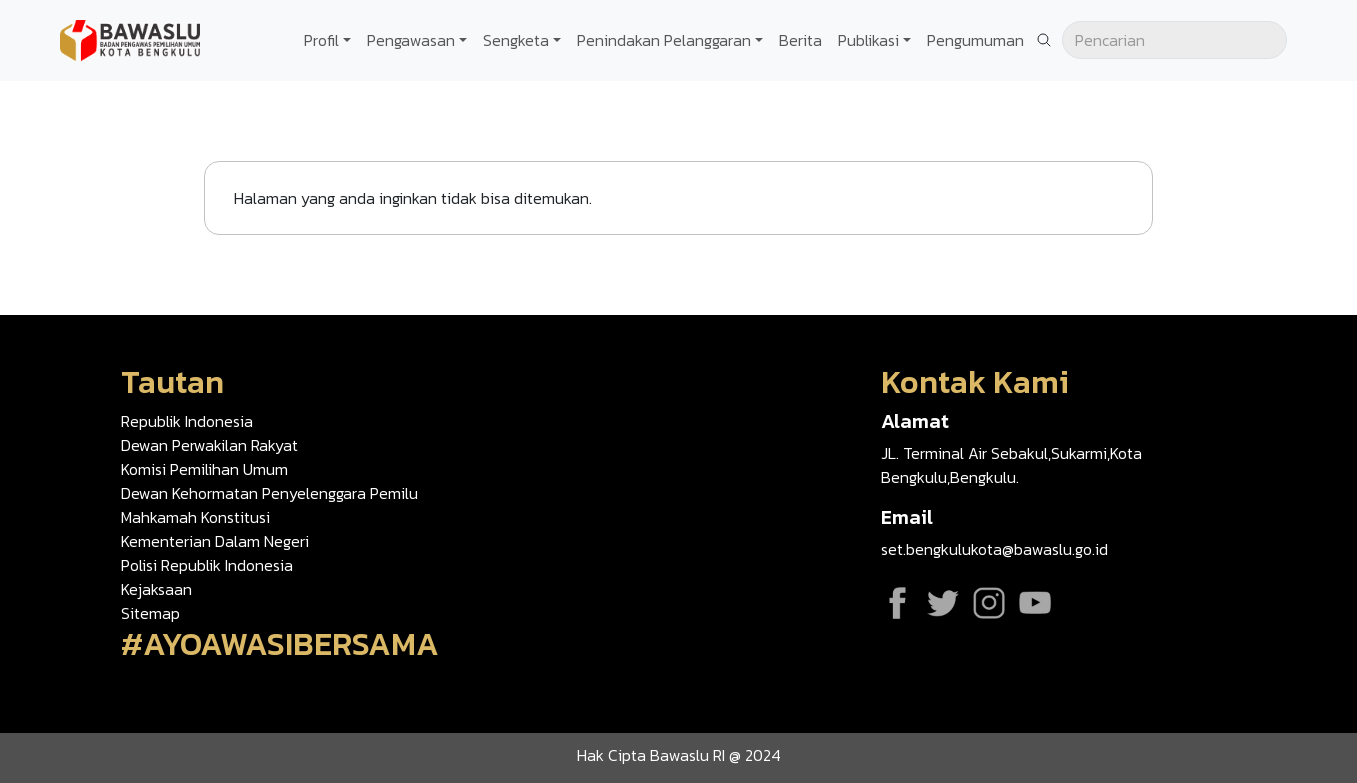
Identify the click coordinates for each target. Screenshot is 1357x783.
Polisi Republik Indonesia (207, 565)
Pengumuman (975, 40)
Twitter (943, 603)
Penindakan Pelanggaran (664, 40)
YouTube (1035, 603)
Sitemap (150, 613)
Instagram (989, 603)
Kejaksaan (156, 589)
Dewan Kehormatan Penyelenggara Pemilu (269, 493)
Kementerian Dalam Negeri (215, 541)
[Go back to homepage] (130, 38)
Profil (321, 40)
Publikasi (868, 40)
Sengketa (516, 40)
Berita (800, 40)
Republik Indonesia (187, 421)
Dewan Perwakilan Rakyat (209, 445)
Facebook (897, 603)
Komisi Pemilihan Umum (204, 469)
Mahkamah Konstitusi (195, 517)
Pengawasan (411, 40)
